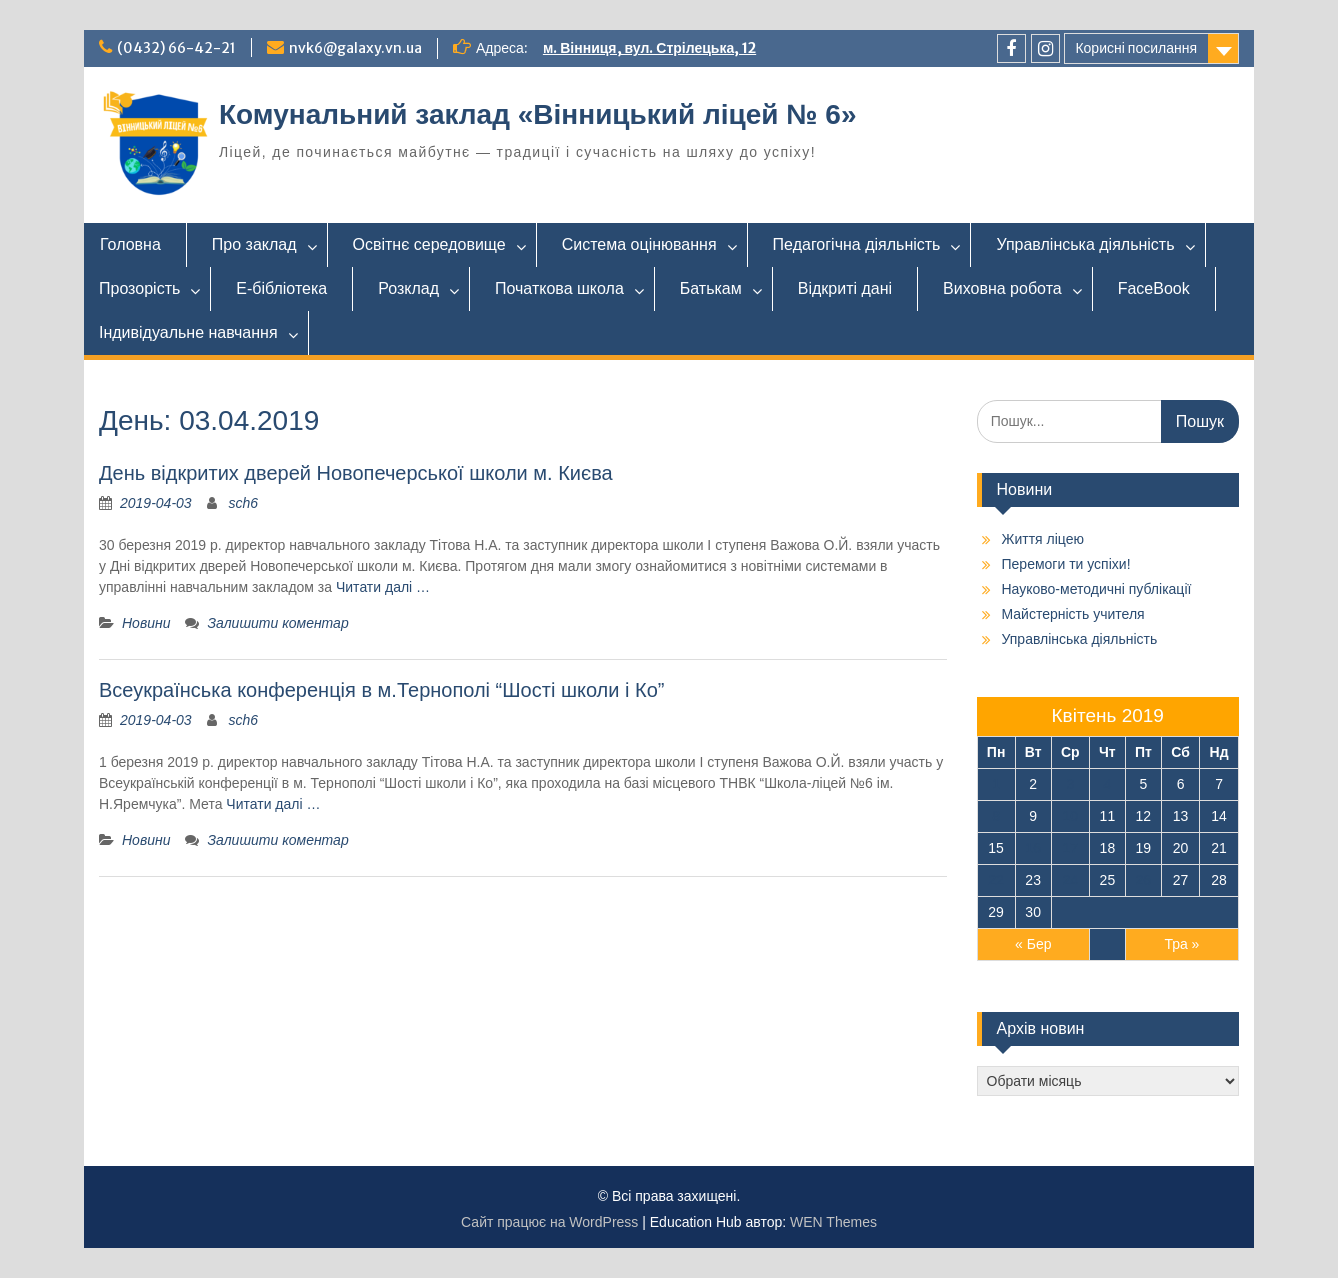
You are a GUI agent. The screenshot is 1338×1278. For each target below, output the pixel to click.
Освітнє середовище (429, 244)
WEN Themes (833, 1222)
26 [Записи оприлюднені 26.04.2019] (1144, 880)
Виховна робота (1002, 288)
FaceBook (1154, 288)
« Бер (1033, 944)
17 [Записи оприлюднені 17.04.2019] (1071, 848)
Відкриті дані (845, 288)
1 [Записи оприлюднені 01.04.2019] (996, 784)
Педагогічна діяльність (857, 244)
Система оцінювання (639, 244)
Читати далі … (383, 587)
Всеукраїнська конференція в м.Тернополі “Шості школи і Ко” (381, 690)
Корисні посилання (1136, 48)
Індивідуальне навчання (188, 332)
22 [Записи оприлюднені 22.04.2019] (996, 880)
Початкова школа (559, 288)
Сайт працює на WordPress (549, 1222)
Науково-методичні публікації (1097, 589)
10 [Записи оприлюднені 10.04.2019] (1071, 816)
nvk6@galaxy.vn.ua (355, 48)
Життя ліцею (1043, 539)
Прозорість (139, 288)
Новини (146, 623)
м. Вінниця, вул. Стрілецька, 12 (649, 48)
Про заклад (254, 244)
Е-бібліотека (281, 288)
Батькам (711, 288)
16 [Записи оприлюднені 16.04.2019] (1033, 848)
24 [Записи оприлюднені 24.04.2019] (1071, 880)
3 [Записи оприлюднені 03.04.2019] (1070, 784)
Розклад (408, 288)
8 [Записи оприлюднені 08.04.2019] (996, 816)
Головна (130, 244)
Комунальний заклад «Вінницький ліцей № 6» (537, 114)
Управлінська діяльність (1085, 244)
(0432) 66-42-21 (176, 48)
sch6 (244, 503)
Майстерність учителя (1073, 614)
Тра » (1181, 944)
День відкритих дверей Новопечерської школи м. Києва (356, 473)
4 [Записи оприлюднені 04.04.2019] (1107, 784)
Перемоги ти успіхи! (1066, 564)
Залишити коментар (277, 623)
